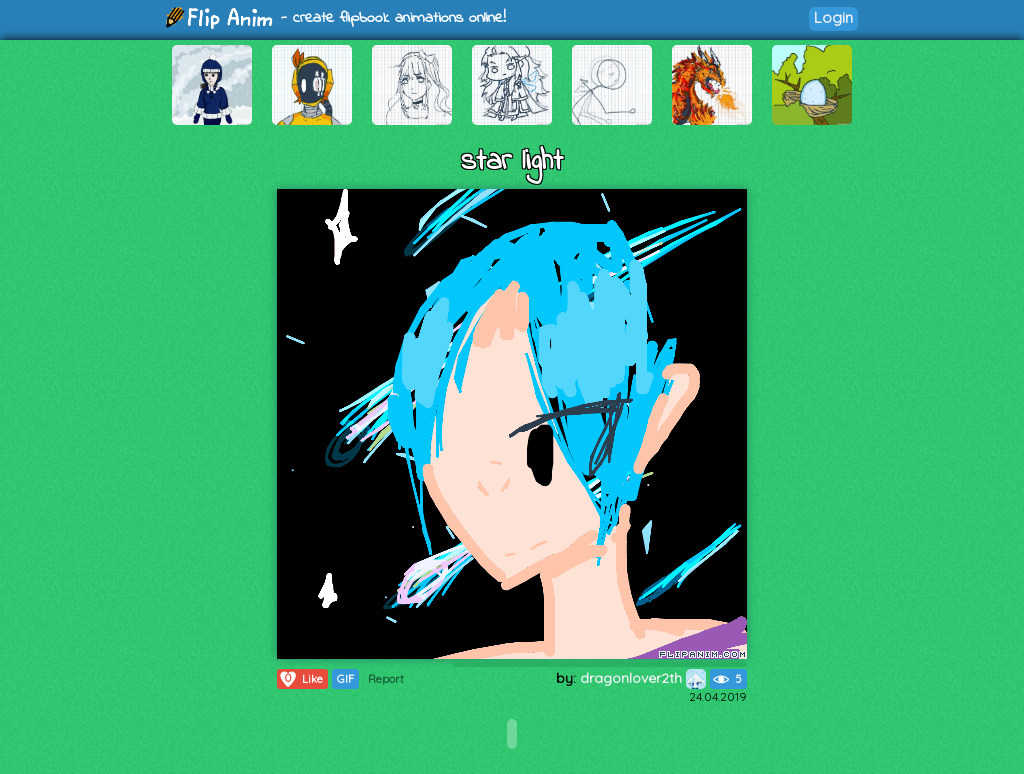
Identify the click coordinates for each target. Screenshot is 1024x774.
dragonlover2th (643, 678)
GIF (345, 679)
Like (300, 679)
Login (833, 17)
